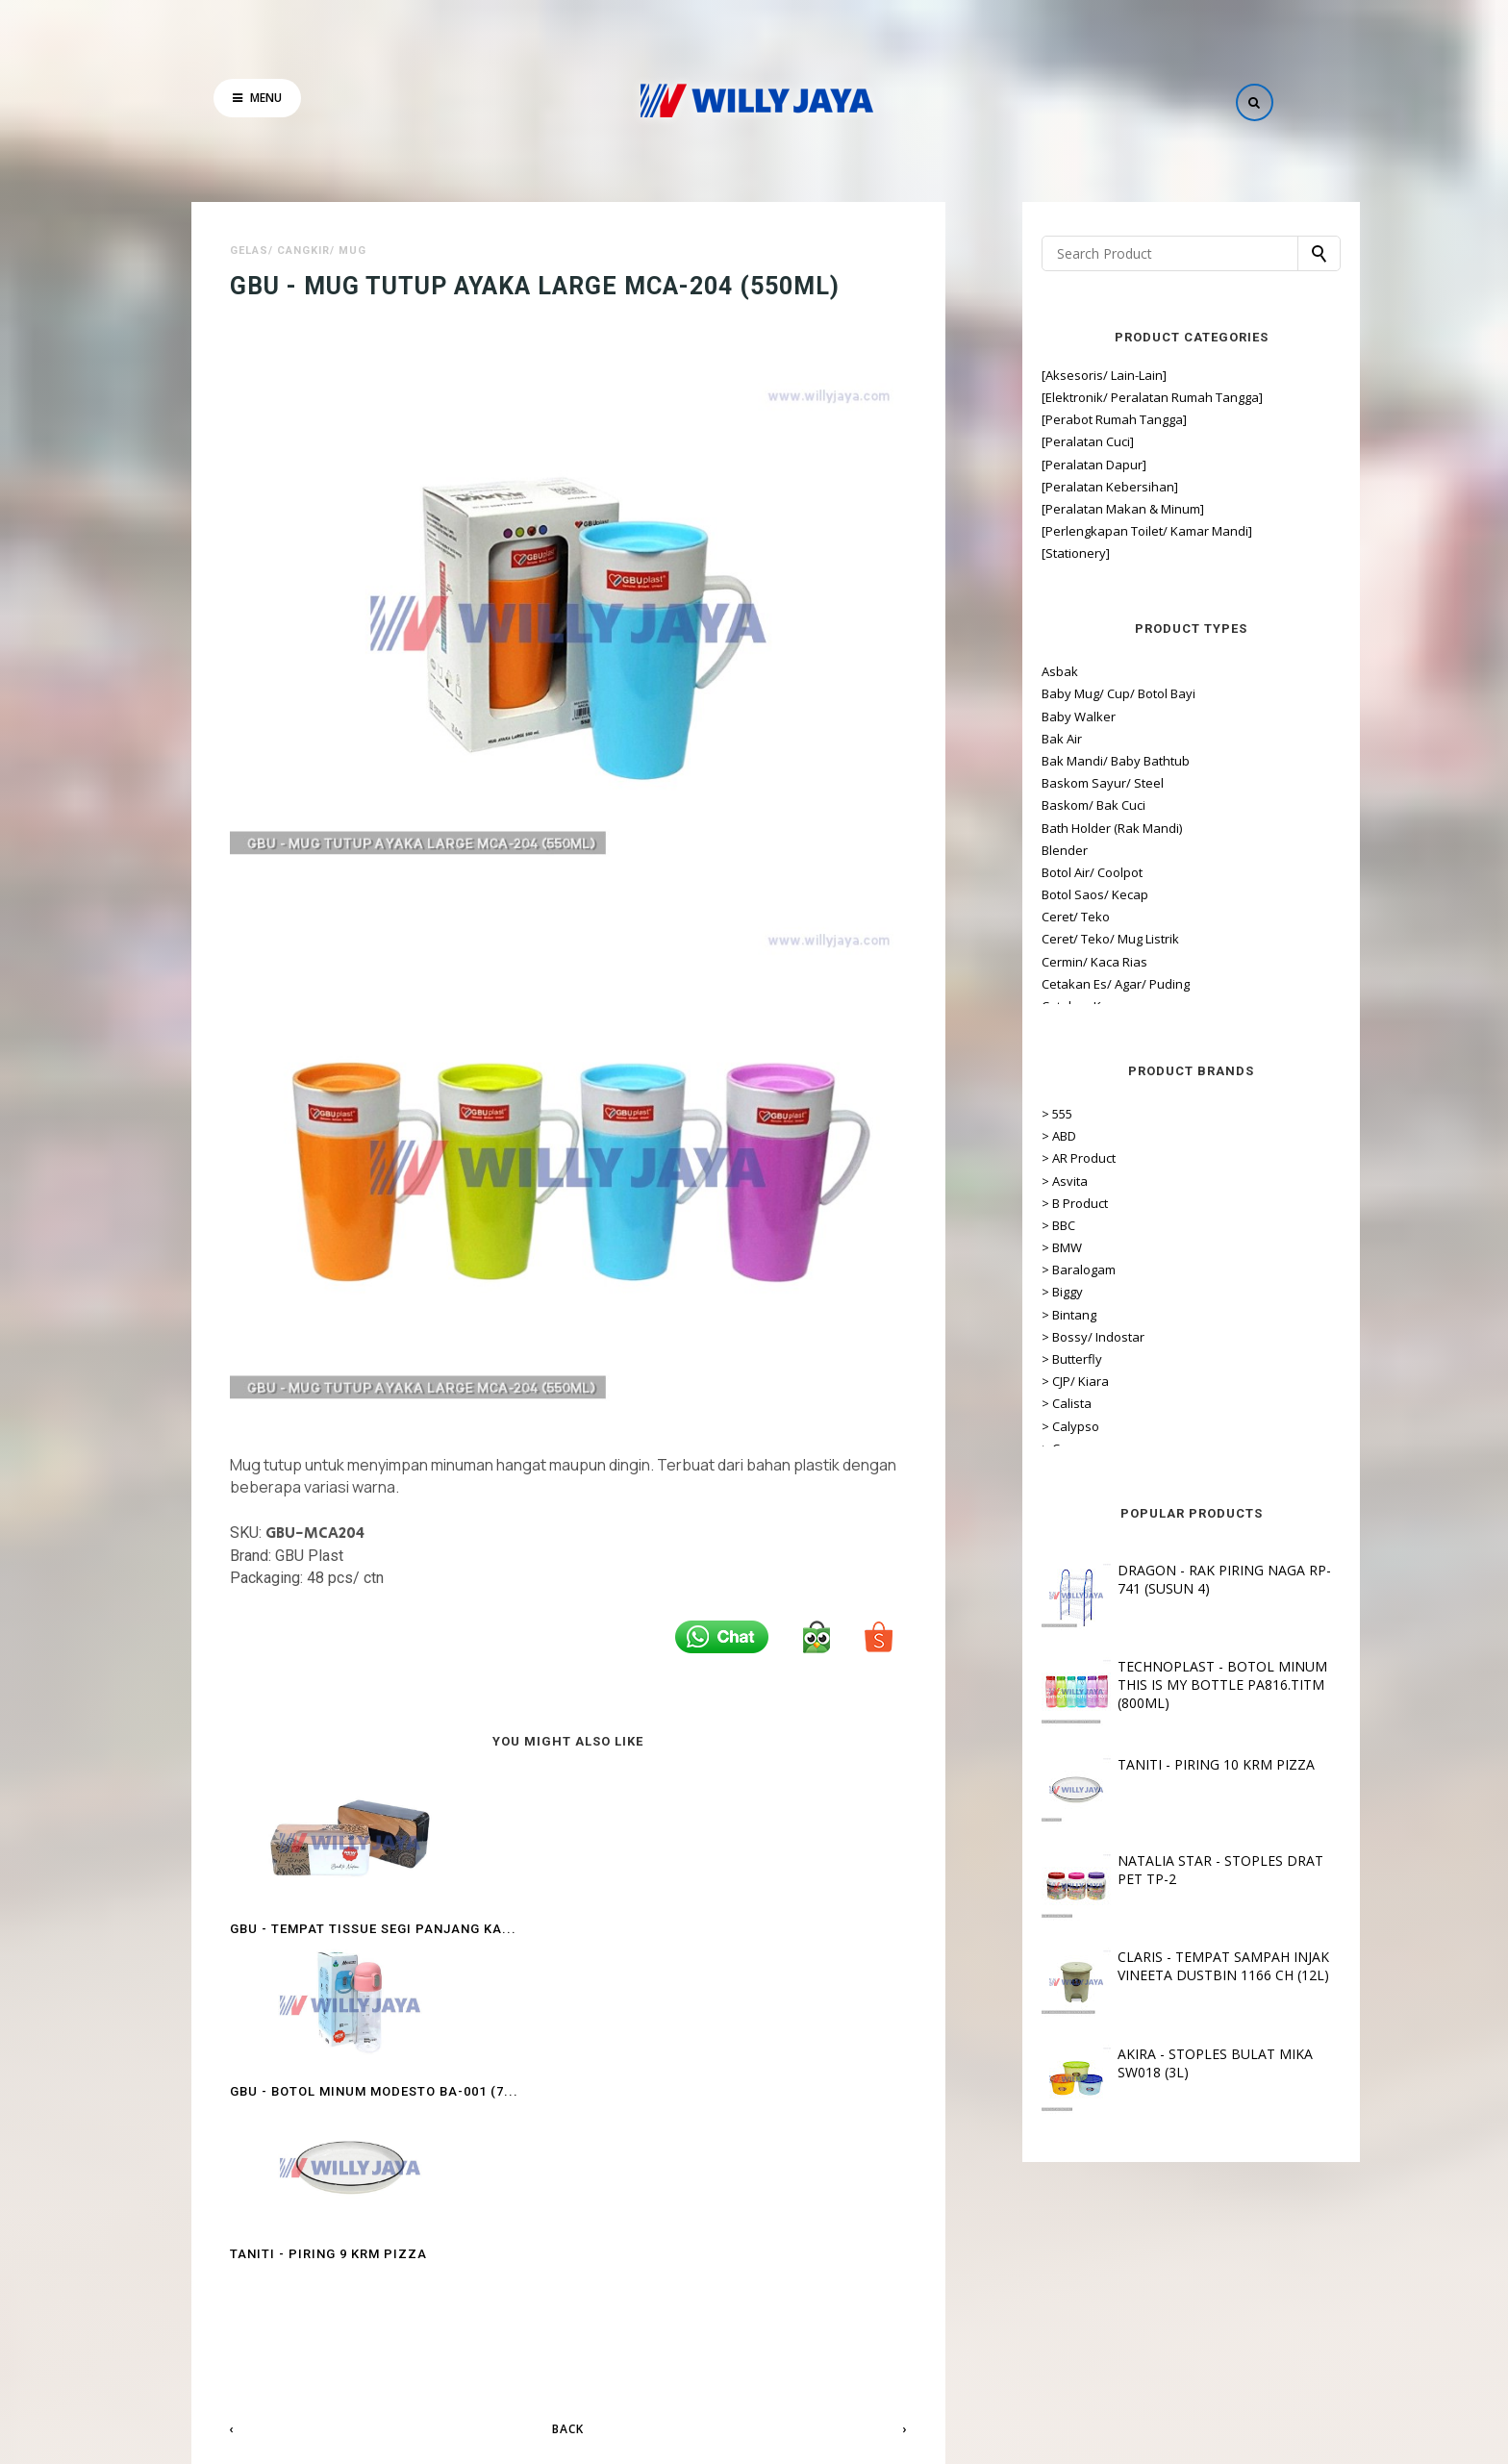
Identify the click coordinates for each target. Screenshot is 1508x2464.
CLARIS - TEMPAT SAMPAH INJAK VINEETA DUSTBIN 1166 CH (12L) (1180, 1966)
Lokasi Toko (754, 2365)
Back (568, 2118)
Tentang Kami (667, 2365)
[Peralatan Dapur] (1050, 464)
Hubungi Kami (841, 2365)
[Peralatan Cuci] (1044, 441)
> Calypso (1027, 1426)
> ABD (1015, 1135)
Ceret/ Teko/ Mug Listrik (1067, 938)
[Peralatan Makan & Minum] (1079, 508)
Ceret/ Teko (1032, 916)
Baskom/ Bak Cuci (1050, 805)
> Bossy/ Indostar (1049, 1336)
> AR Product (1035, 1158)
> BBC (1015, 1225)
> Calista (1023, 1403)
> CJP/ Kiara (1032, 1381)
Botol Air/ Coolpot (1048, 872)
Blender (1021, 850)
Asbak (1016, 671)
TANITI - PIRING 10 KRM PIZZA (1172, 1764)
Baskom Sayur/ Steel (1059, 783)
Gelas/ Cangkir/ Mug (298, 250)
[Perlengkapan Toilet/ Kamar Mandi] (1103, 531)
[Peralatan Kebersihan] (1066, 486)
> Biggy (1019, 1291)
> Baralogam (1035, 1269)
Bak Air (1018, 738)
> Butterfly (1028, 1359)
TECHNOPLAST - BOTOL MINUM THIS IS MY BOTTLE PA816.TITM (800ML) (1179, 1684)
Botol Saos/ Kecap (1051, 894)
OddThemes (911, 2436)
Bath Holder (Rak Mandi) (1068, 828)
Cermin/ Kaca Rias (1051, 961)
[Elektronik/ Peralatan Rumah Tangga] (1108, 397)
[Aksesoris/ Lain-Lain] (1060, 375)
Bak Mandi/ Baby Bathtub (1072, 760)
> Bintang (1025, 1314)
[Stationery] (1032, 553)
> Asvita (1021, 1181)
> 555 (1013, 1113)
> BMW (1018, 1247)
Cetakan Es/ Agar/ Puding (1072, 984)
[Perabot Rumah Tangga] (1071, 419)
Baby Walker (1035, 716)
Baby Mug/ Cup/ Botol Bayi (1075, 693)
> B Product (1031, 1203)
